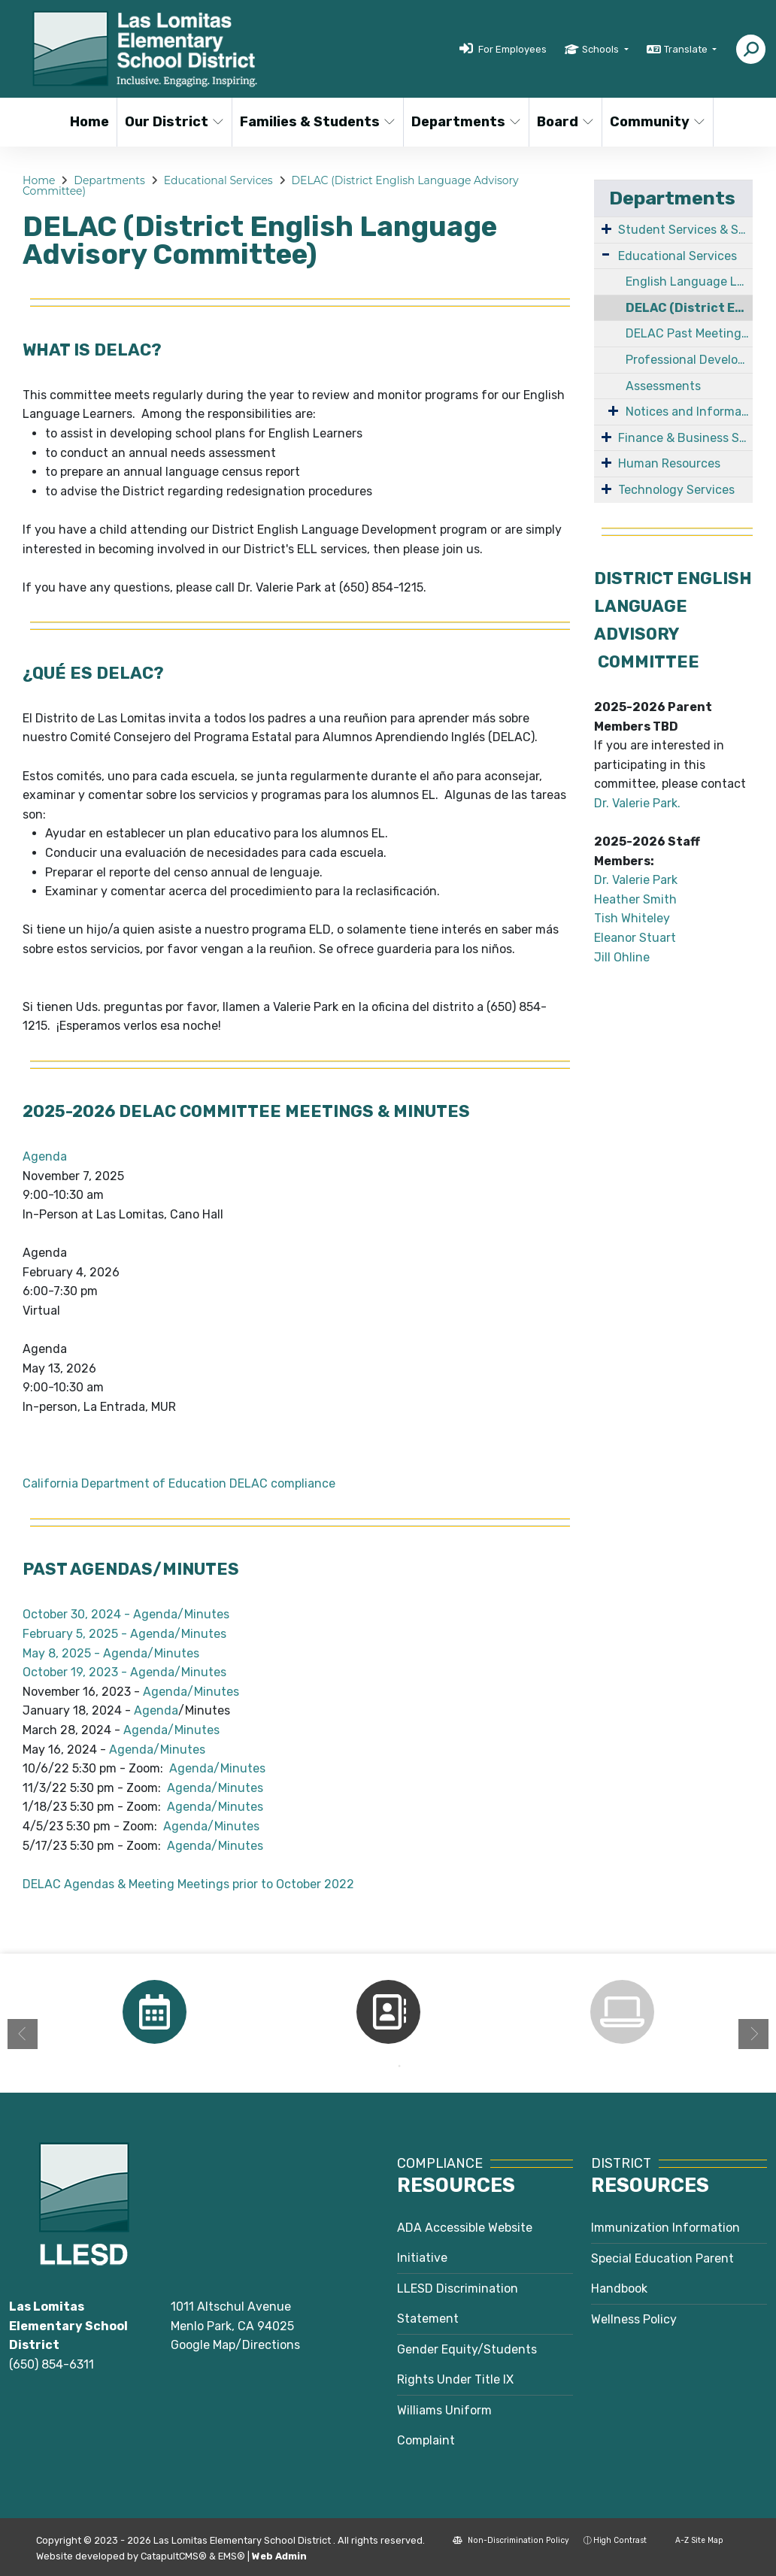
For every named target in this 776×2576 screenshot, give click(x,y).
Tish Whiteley (632, 918)
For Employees (512, 49)
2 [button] (399, 2066)
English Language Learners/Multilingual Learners (689, 281)
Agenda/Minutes (191, 1692)
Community (656, 122)
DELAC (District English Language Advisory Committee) (689, 308)
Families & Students (313, 122)
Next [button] (753, 2034)
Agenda (45, 1156)
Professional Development (689, 360)
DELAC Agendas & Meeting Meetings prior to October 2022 (188, 1884)
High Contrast (620, 2540)
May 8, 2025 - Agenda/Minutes (111, 1653)
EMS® (231, 2556)
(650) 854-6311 (51, 2364)
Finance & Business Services (685, 438)
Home (89, 122)
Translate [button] (687, 49)
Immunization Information (665, 2227)
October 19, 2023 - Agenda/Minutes (124, 1672)
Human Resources (669, 463)
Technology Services (676, 490)
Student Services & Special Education (685, 229)
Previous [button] (23, 2034)
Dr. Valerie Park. (639, 803)
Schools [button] (601, 49)
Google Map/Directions (235, 2345)
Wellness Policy (634, 2319)
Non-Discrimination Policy (511, 2540)
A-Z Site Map (692, 2540)
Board (565, 122)
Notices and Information (689, 411)
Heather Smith (635, 899)
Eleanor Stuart (635, 938)
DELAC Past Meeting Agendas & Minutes (689, 333)
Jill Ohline (622, 957)
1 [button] (376, 2066)
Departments (463, 122)
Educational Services (218, 180)
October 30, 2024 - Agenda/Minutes (126, 1614)
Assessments (663, 386)
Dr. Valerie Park (635, 880)
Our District (172, 122)
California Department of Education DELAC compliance (179, 1483)
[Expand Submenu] (606, 228)
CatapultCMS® (174, 2556)
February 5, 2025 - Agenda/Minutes (124, 1634)
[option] (154, 2012)
